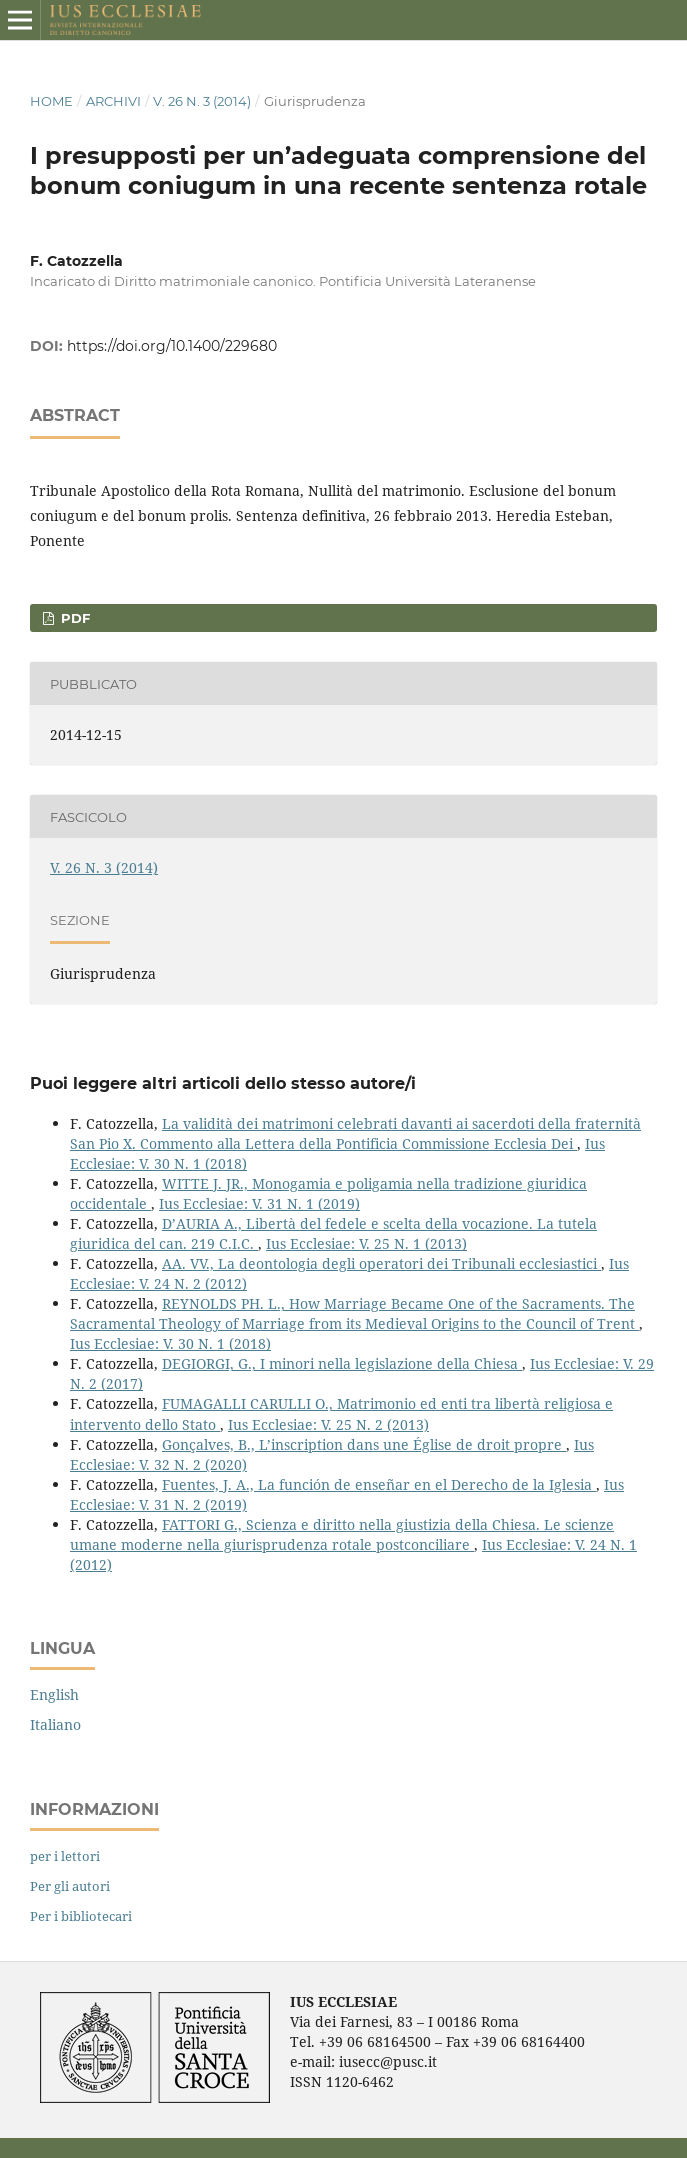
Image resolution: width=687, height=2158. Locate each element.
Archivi (113, 101)
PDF (73, 618)
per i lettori (65, 1856)
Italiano (55, 1724)
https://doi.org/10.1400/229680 (172, 346)
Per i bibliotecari (81, 1916)
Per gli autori (70, 1886)
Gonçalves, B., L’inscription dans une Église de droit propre (364, 1444)
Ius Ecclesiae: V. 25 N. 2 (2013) (328, 1424)
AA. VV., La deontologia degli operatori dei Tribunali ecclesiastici (381, 1263)
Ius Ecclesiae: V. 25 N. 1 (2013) (366, 1243)
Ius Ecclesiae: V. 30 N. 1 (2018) (170, 1343)
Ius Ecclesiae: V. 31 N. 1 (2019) (259, 1203)
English (54, 1694)
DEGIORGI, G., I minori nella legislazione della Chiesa (342, 1363)
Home (51, 101)
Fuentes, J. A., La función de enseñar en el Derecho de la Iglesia (379, 1484)
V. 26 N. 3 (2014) (202, 101)
